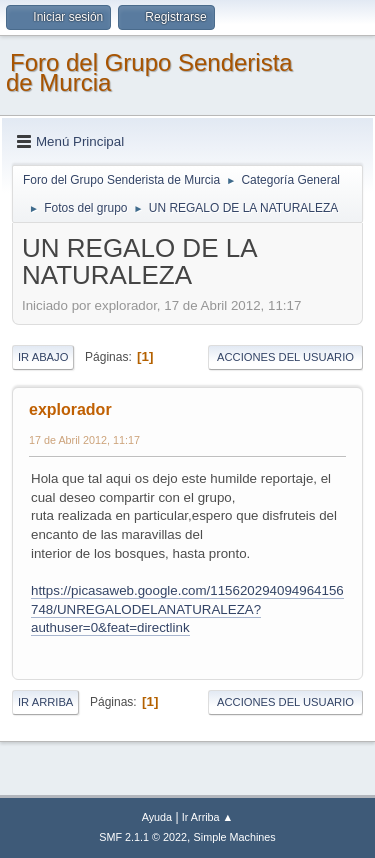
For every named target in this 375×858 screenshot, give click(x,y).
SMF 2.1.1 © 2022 (143, 837)
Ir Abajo (43, 357)
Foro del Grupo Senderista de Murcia (149, 72)
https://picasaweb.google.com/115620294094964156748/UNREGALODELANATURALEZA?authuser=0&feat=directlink (187, 609)
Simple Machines (235, 837)
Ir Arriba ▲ (207, 817)
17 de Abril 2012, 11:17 (84, 440)
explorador (70, 409)
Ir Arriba (45, 702)
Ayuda (157, 817)
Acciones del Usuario (285, 357)
